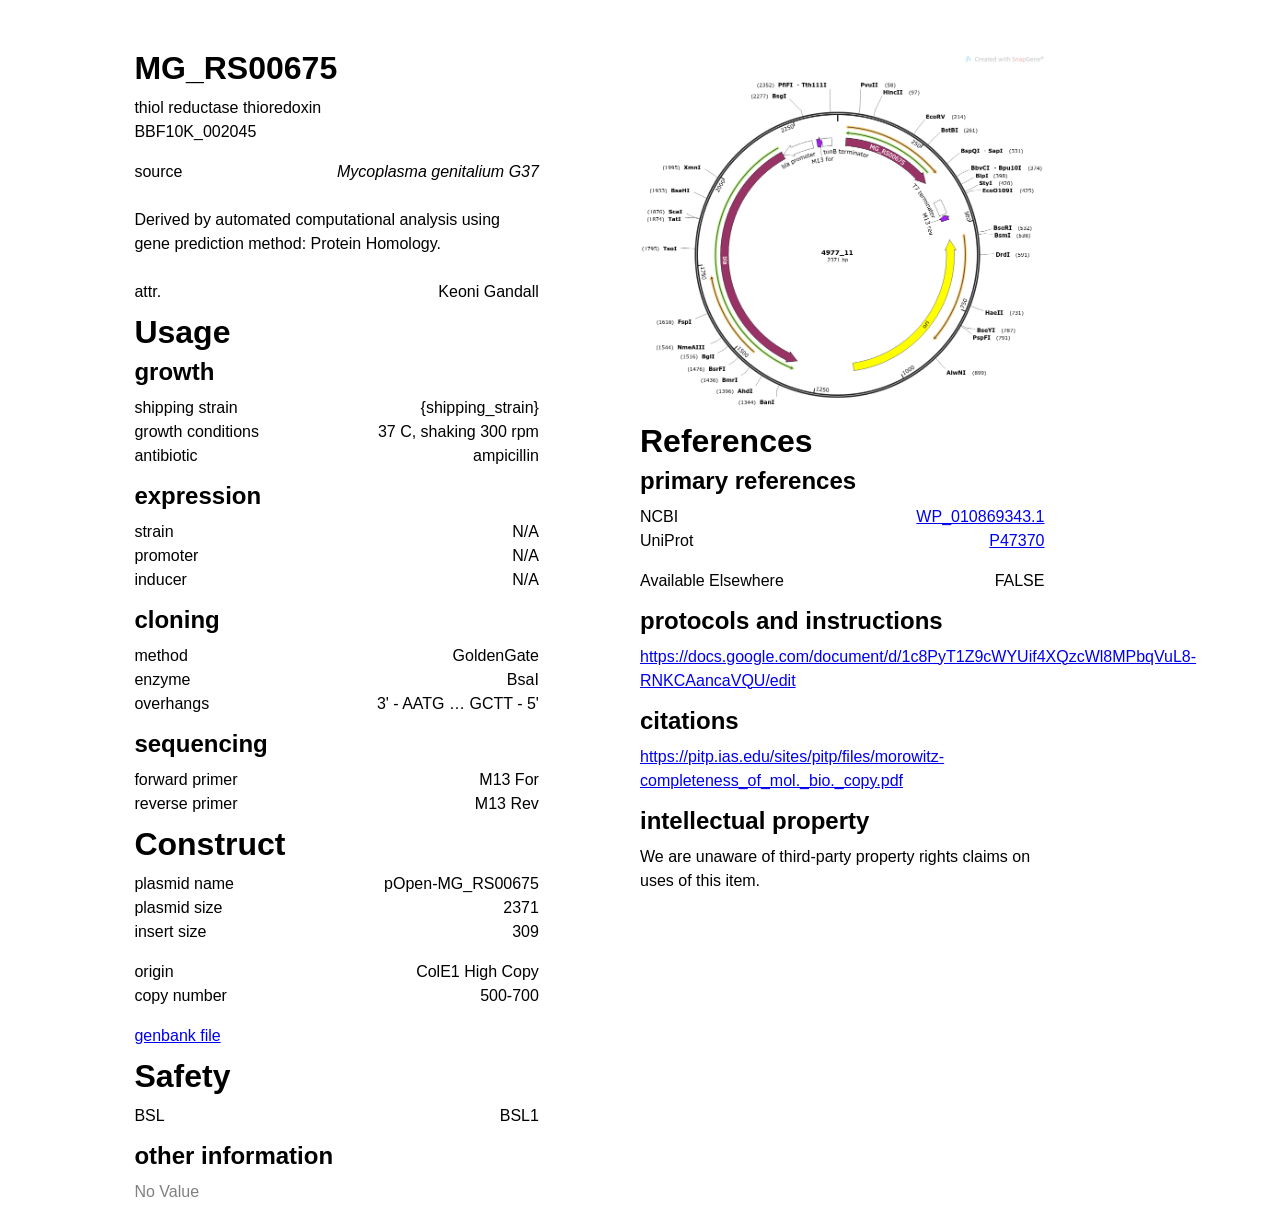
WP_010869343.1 (980, 516)
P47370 (1016, 540)
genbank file (177, 1035)
